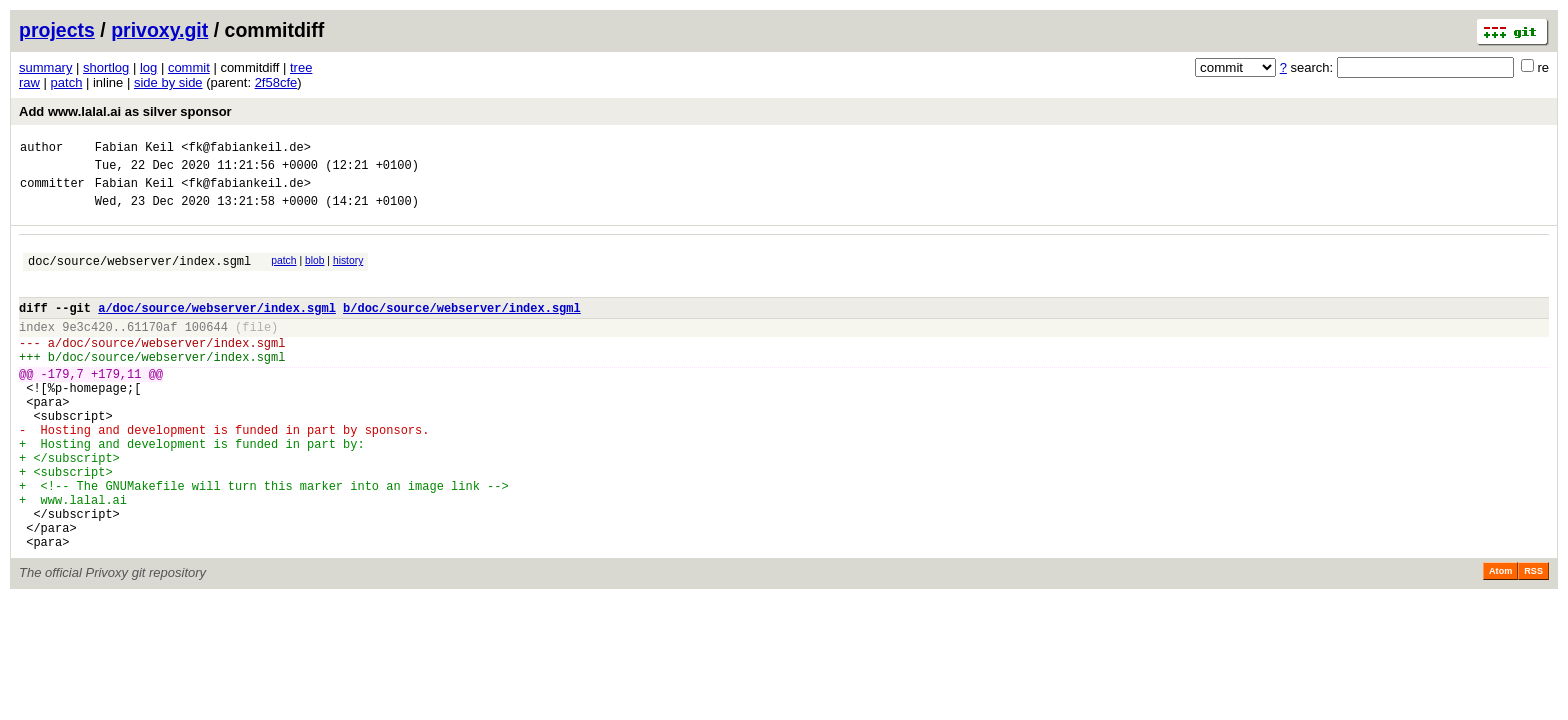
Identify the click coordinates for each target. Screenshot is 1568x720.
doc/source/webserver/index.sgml (139, 275)
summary (45, 67)
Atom (1500, 640)
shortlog (106, 67)
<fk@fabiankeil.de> (246, 149)
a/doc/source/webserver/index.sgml (217, 328)
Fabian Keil (134, 149)
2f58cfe (276, 82)
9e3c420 (87, 350)
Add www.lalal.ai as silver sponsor (125, 111)
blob (315, 272)
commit (189, 67)
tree (301, 67)
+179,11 (116, 406)
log (148, 67)
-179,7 (62, 406)
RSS (1533, 640)
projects (57, 30)
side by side (168, 82)
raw (29, 82)
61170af (152, 350)
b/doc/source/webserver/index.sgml (462, 328)
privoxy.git (159, 30)
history (348, 272)
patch (67, 82)
